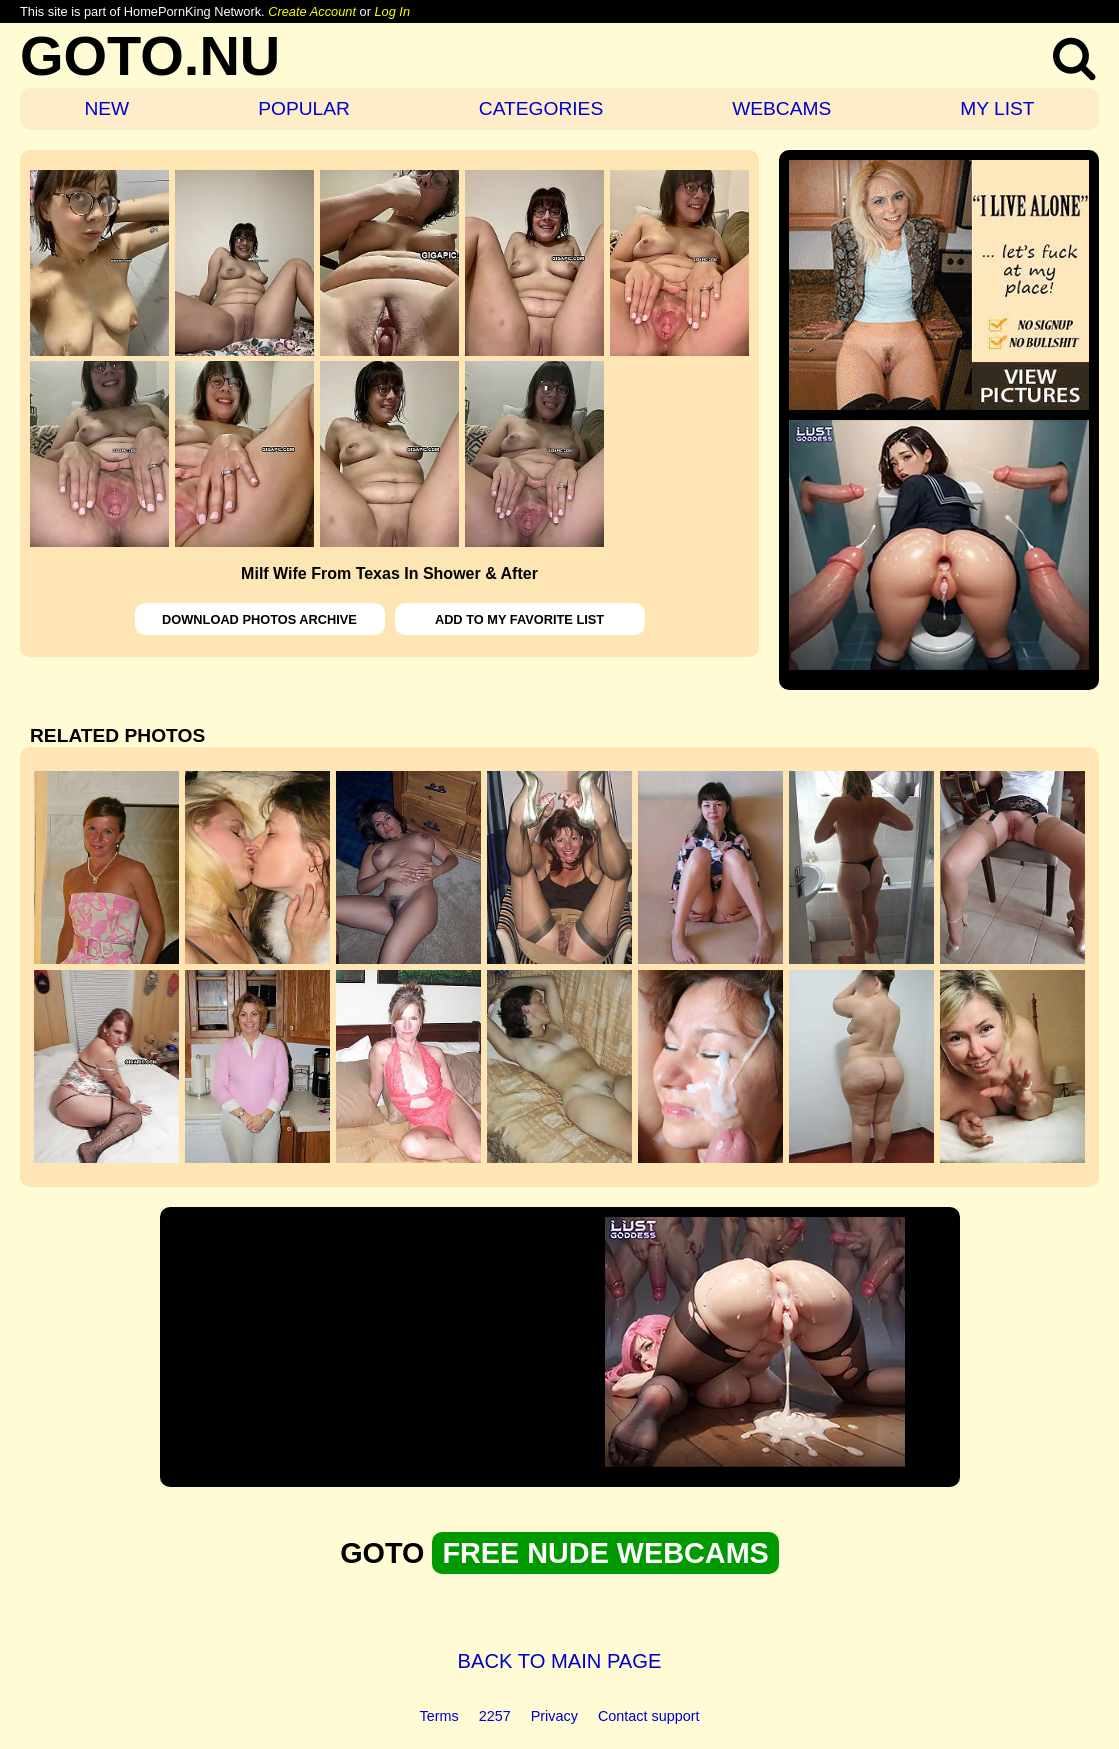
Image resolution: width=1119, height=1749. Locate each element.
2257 (495, 1716)
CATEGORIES (541, 108)
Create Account (312, 11)
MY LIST (997, 108)
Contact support (649, 1716)
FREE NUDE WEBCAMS (605, 1553)
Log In (392, 11)
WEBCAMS (781, 108)
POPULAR (304, 108)
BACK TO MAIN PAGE (560, 1661)
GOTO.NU (150, 55)
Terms (439, 1716)
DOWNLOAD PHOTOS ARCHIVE (259, 619)
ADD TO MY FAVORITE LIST (519, 619)
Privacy (554, 1716)
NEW (106, 108)
